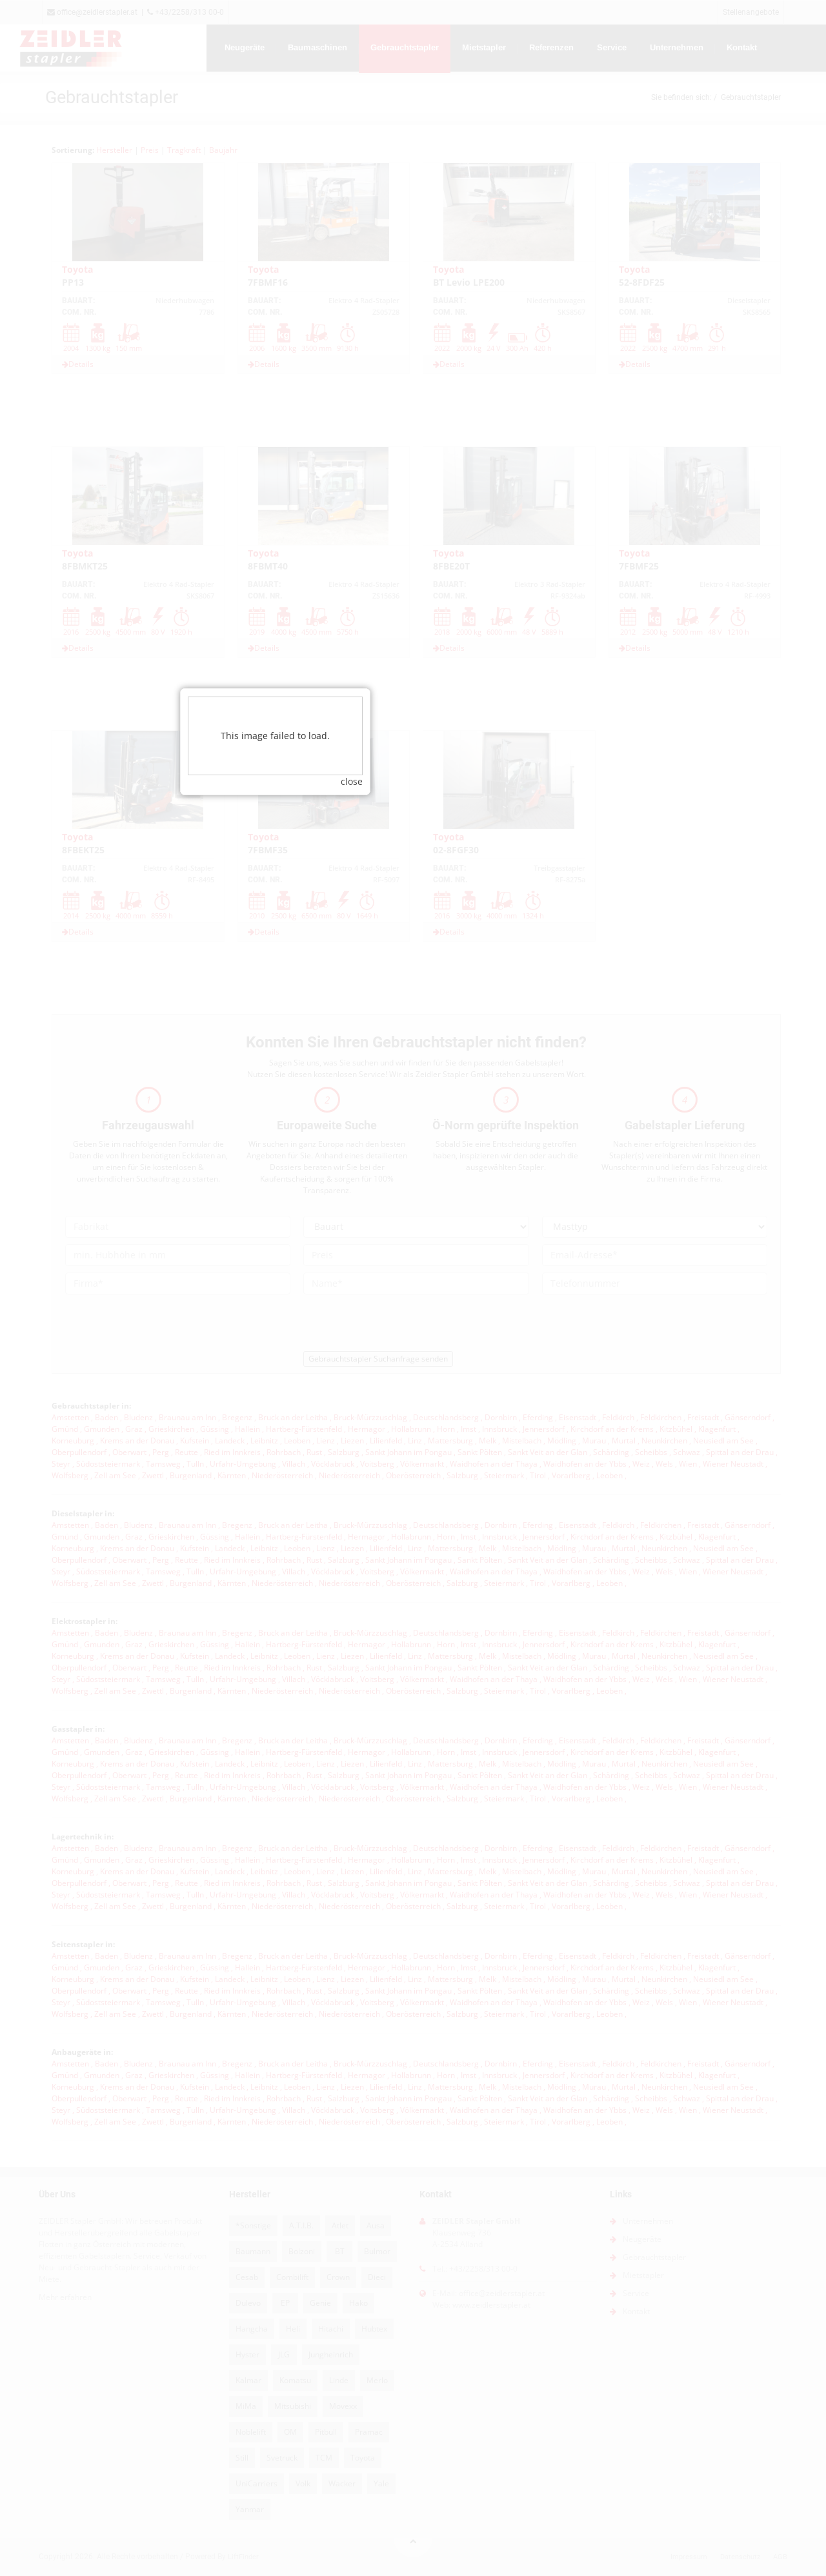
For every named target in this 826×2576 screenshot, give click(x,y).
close (490, 1208)
